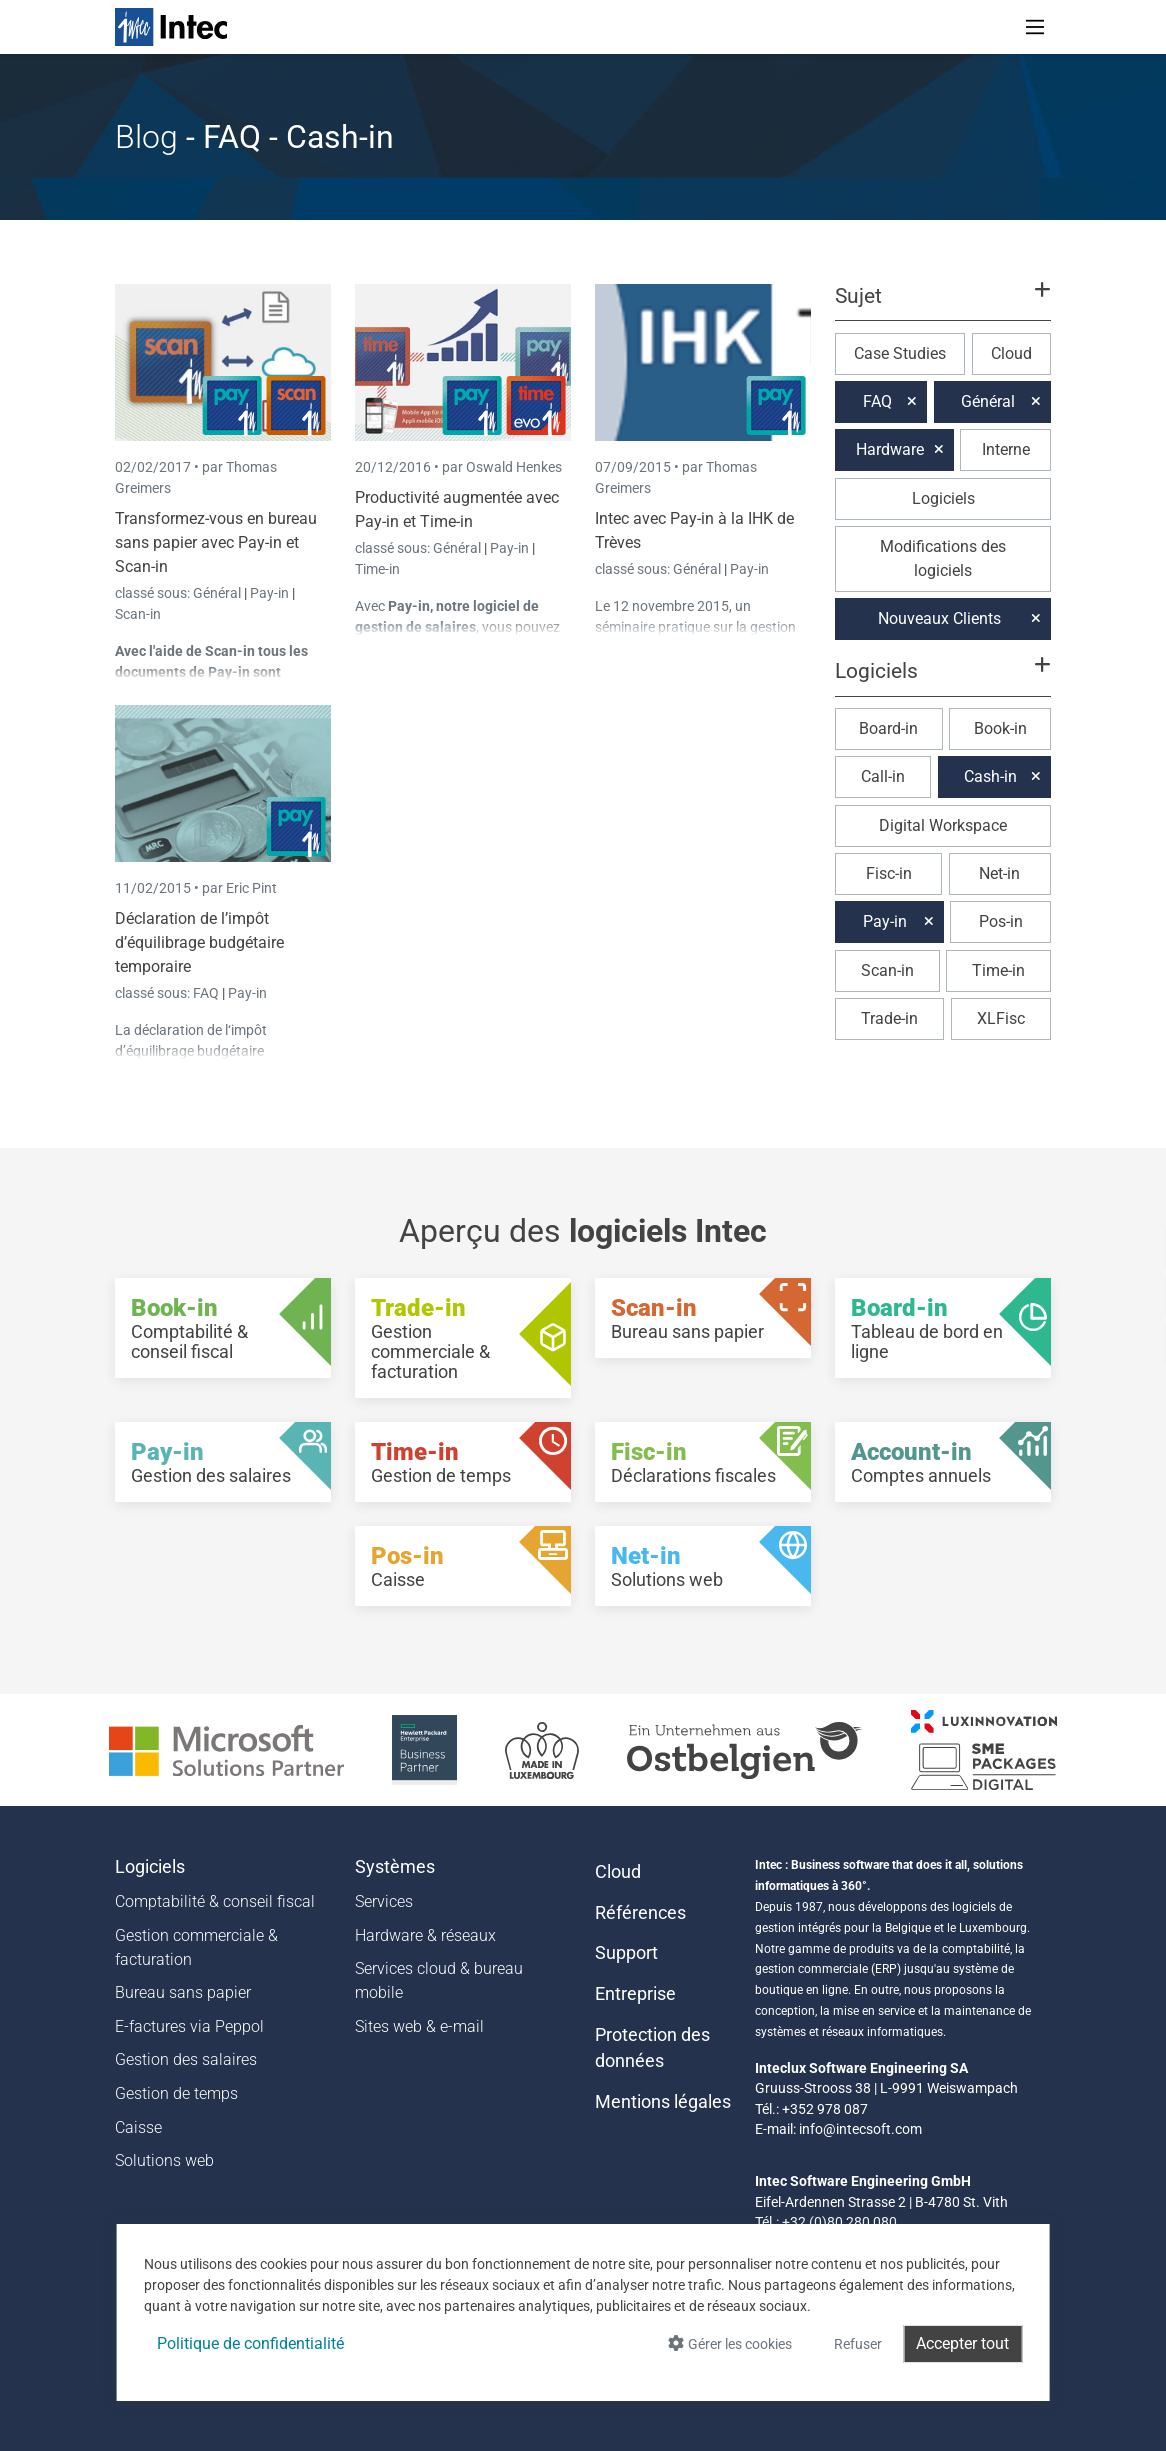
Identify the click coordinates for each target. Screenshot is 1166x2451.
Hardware (890, 449)
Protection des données (652, 2048)
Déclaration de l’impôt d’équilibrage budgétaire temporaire (199, 942)
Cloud (1011, 353)
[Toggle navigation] (1035, 27)
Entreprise (635, 1994)
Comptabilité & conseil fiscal (215, 1901)
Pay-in (269, 593)
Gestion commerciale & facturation (196, 1947)
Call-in (883, 776)
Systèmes (395, 1867)
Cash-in (990, 776)
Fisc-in (889, 873)
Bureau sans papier (183, 1992)
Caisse (138, 2127)
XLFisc (1001, 1018)
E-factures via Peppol (189, 2026)
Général (218, 593)
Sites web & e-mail (419, 2026)
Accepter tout (962, 2343)
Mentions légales (663, 2102)
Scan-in (138, 614)
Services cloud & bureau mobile (439, 1980)
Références (640, 1913)
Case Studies (900, 353)
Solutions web (164, 2160)
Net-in (999, 873)
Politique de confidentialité (250, 2343)
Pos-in (1001, 921)
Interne (1006, 449)
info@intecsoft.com (860, 2129)
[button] (943, 305)
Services (384, 1901)
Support (626, 1953)
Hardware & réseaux (425, 1935)
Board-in (888, 728)
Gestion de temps (176, 2093)
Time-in (377, 569)
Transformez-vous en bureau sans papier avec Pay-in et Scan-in (216, 542)
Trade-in (889, 1018)
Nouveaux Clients (939, 618)
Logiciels (943, 498)
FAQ (207, 993)
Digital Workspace (943, 825)
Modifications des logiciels (943, 558)
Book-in (1000, 728)
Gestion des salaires (186, 2059)
